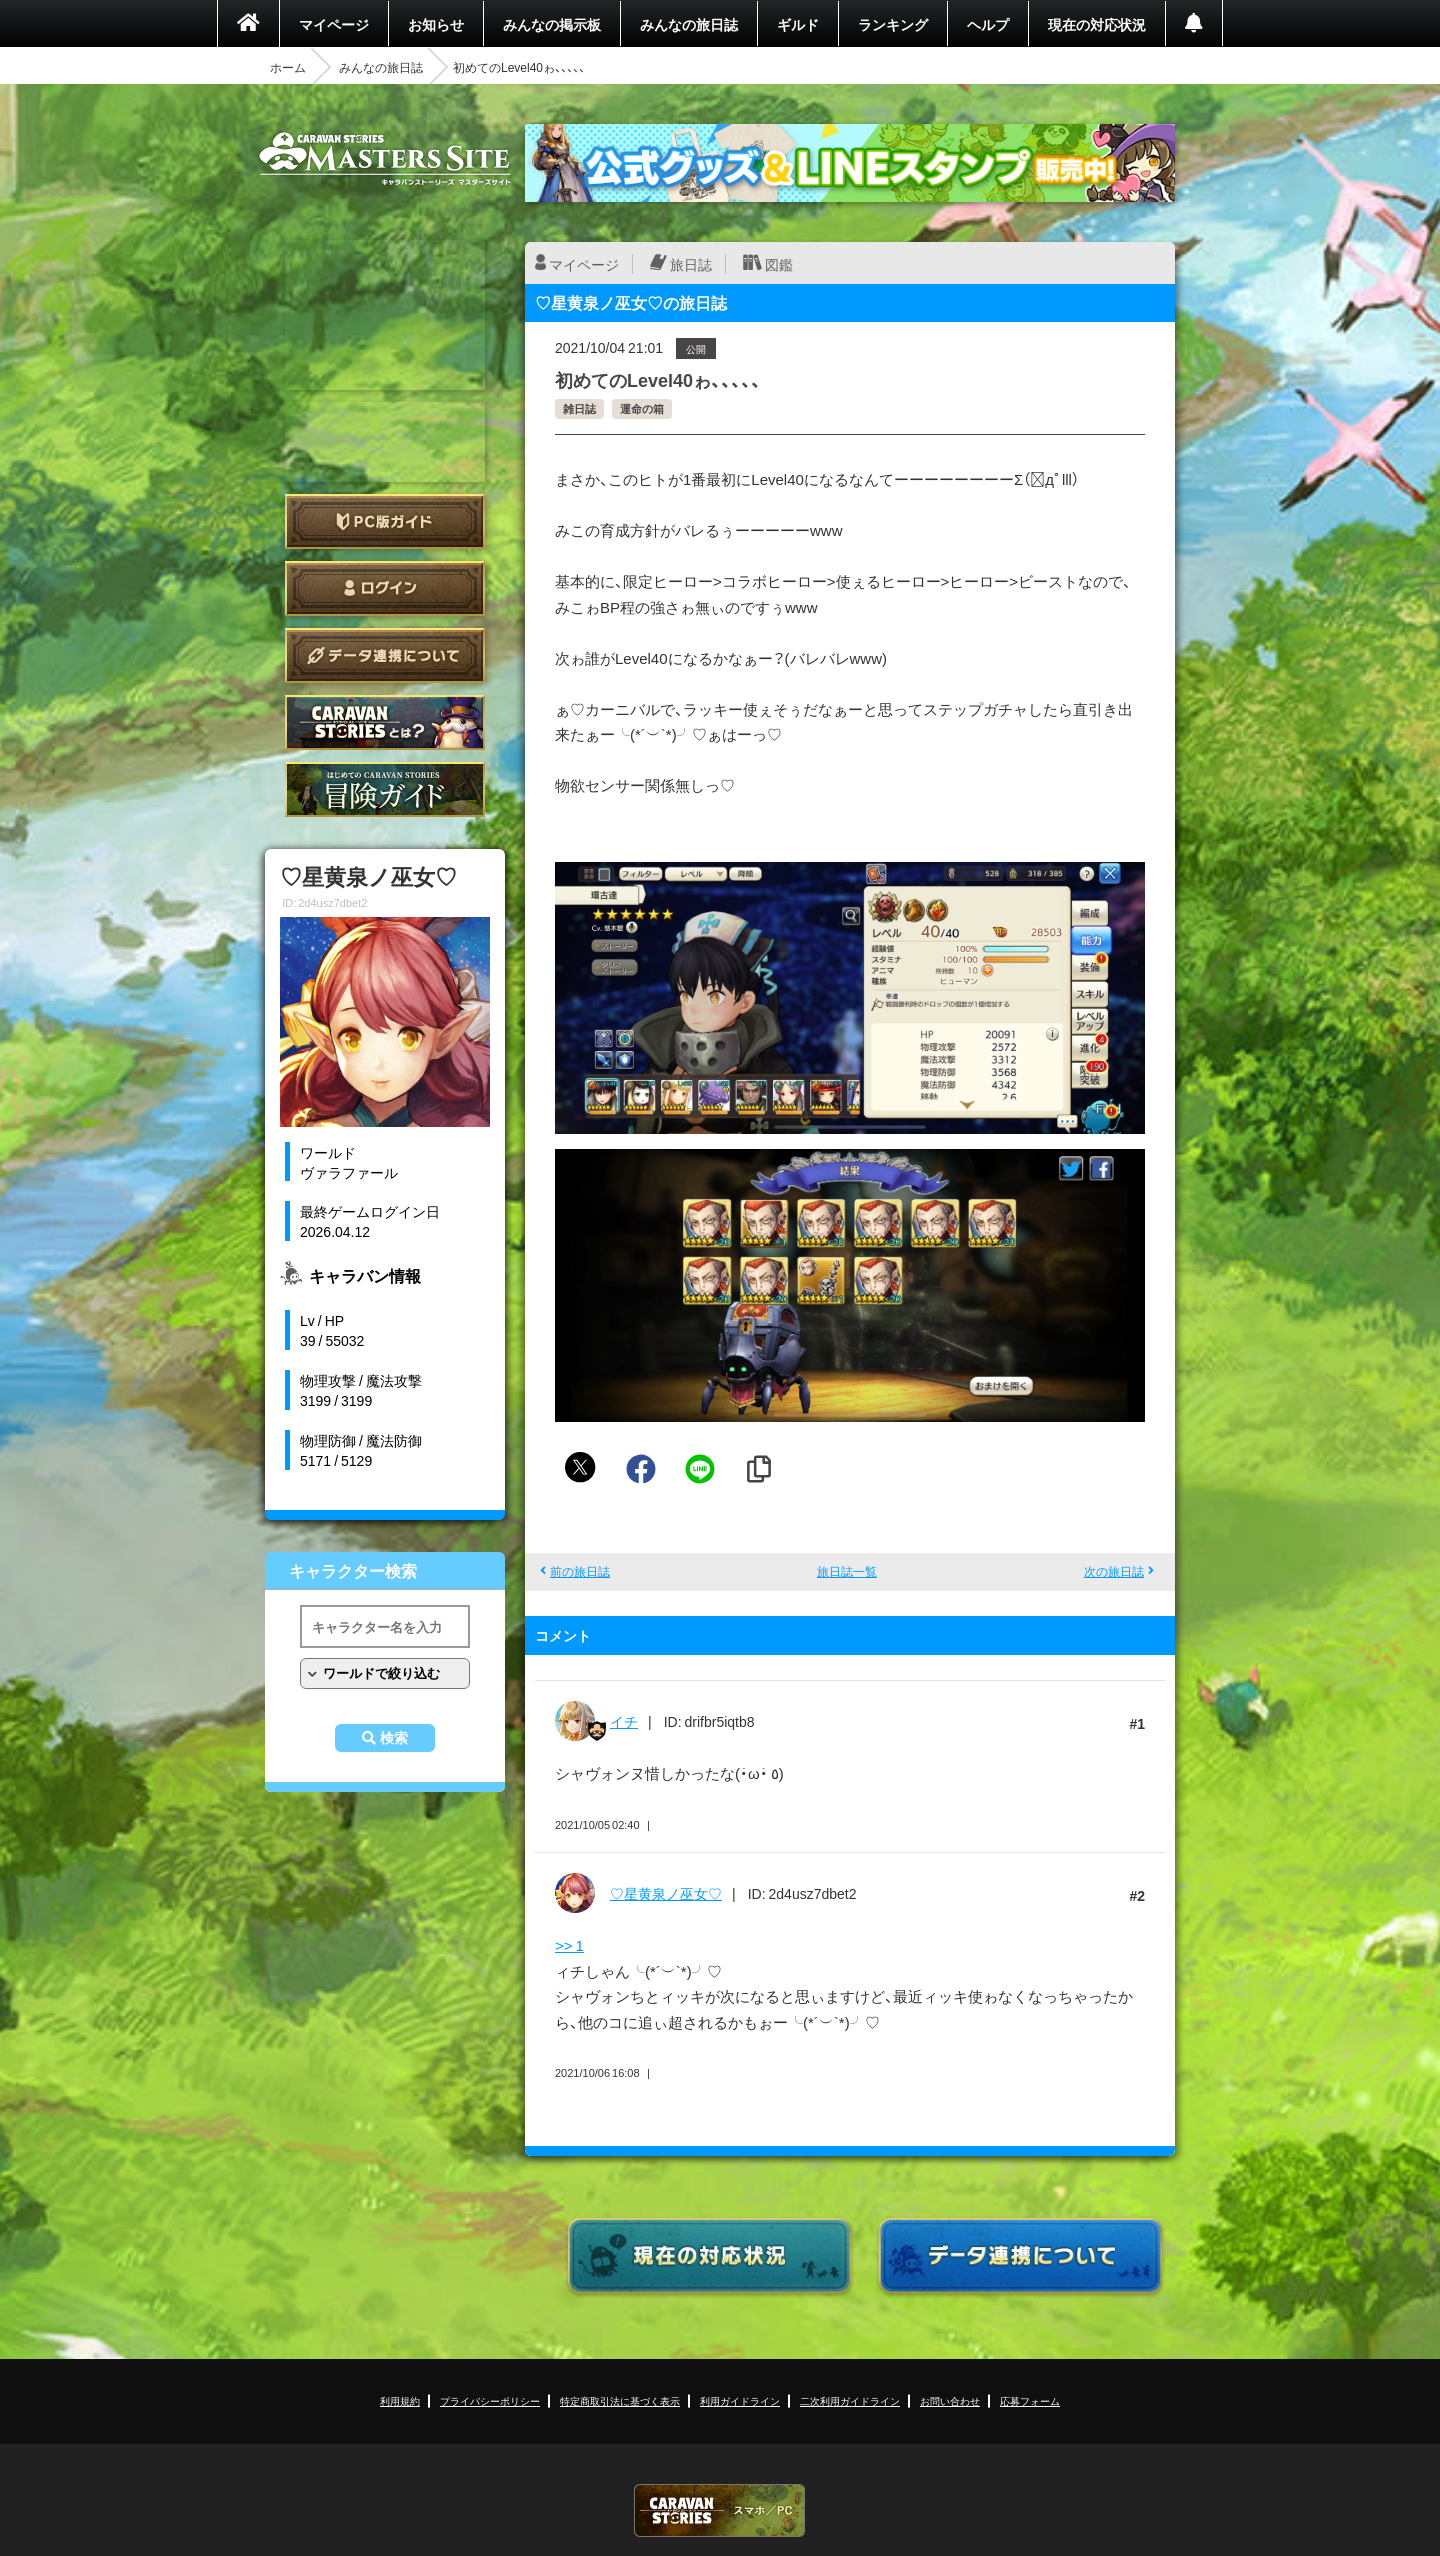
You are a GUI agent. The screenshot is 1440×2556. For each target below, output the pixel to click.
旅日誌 (691, 264)
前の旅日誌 (580, 1571)
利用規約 (400, 2400)
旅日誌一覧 (847, 1571)
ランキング (893, 24)
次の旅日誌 (1114, 1571)
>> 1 (569, 1945)
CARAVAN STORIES (720, 2510)
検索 (394, 1738)
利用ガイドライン (740, 2400)
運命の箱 (642, 408)
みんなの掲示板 (552, 24)
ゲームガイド (385, 789)
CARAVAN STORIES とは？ (385, 722)
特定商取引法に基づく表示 (620, 2400)
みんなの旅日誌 (689, 24)
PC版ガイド (385, 521)
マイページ (334, 24)
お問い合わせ (950, 2400)
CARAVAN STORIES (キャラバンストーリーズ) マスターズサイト (385, 159)
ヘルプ (988, 24)
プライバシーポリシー (490, 2400)
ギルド (798, 24)
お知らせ (436, 24)
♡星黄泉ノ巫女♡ (666, 1893)
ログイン (385, 588)
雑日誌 (579, 408)
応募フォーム (1030, 2400)
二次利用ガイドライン (850, 2400)
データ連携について (385, 655)
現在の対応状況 (1097, 24)
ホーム (288, 67)
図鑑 (779, 264)
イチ (624, 1721)
